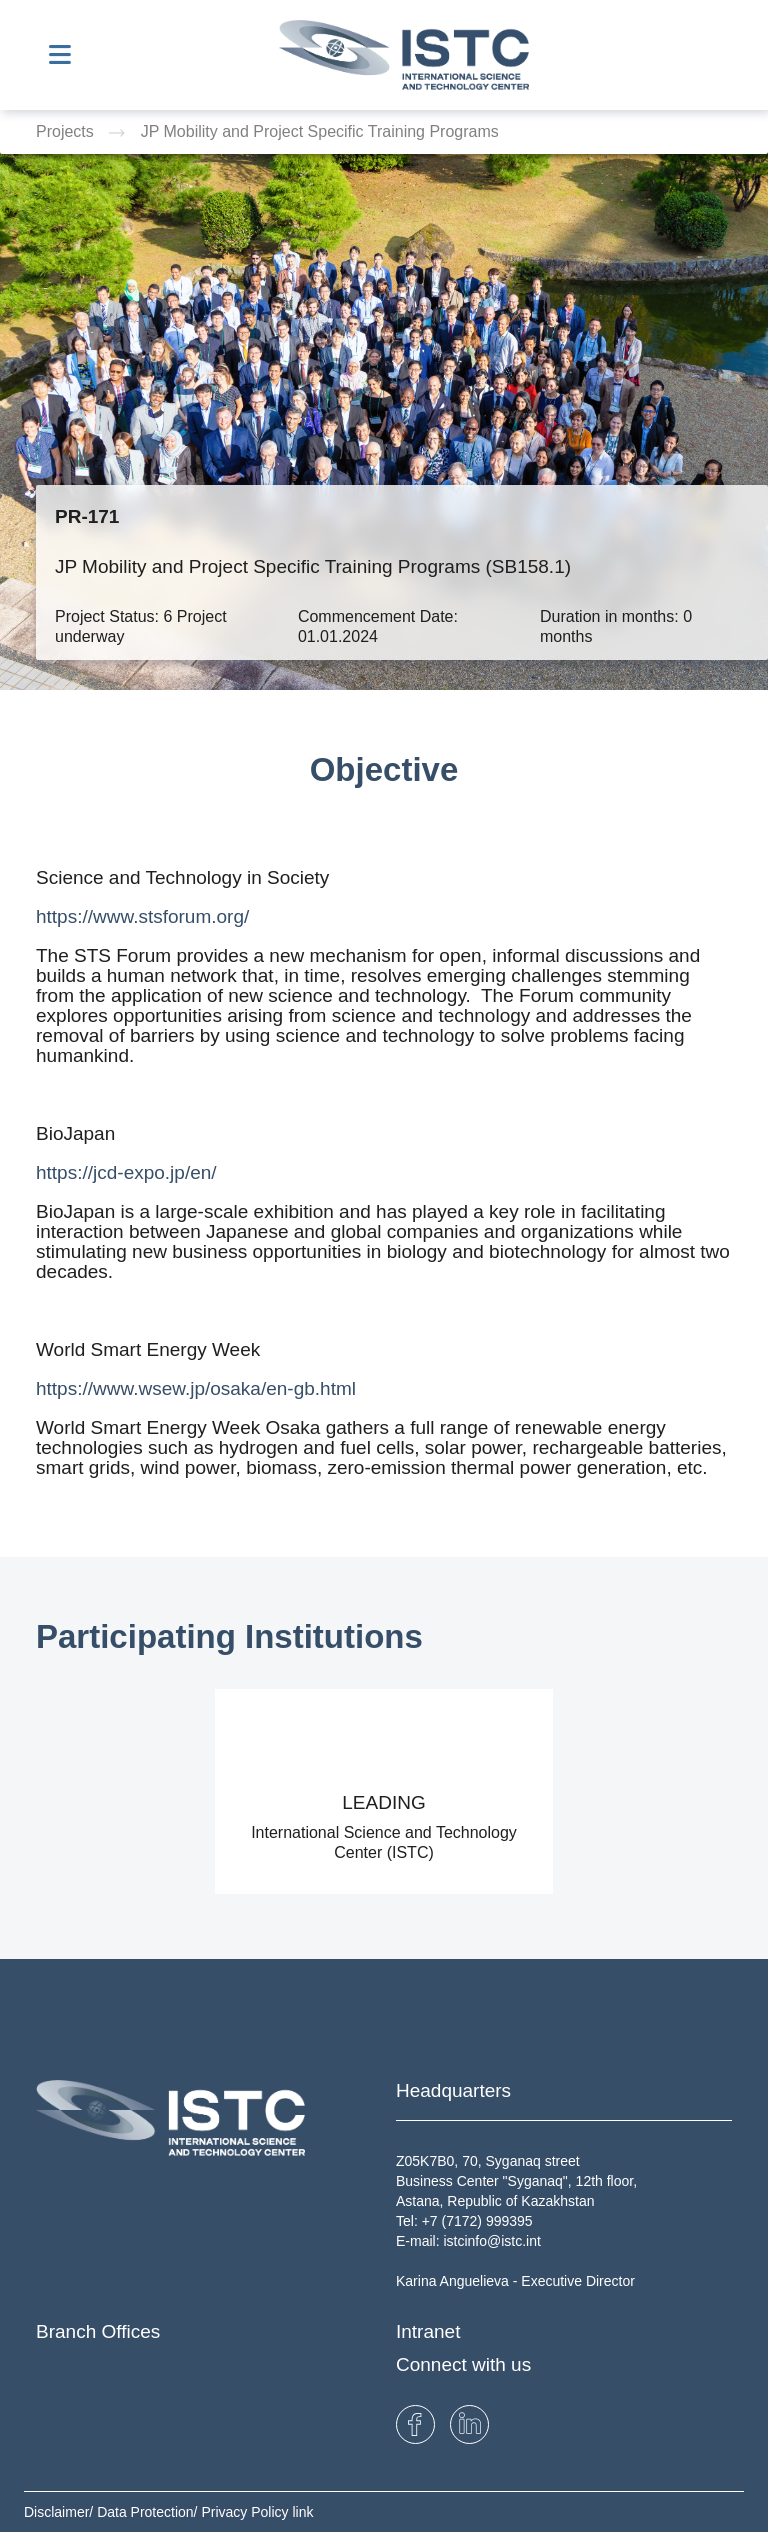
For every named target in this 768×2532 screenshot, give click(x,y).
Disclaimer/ (60, 2512)
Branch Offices (98, 2331)
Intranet (428, 2331)
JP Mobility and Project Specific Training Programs (320, 131)
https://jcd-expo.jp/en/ (126, 1172)
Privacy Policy (246, 2512)
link (302, 2512)
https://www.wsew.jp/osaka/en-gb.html (196, 1388)
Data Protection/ (149, 2512)
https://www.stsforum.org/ (142, 916)
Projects (67, 131)
